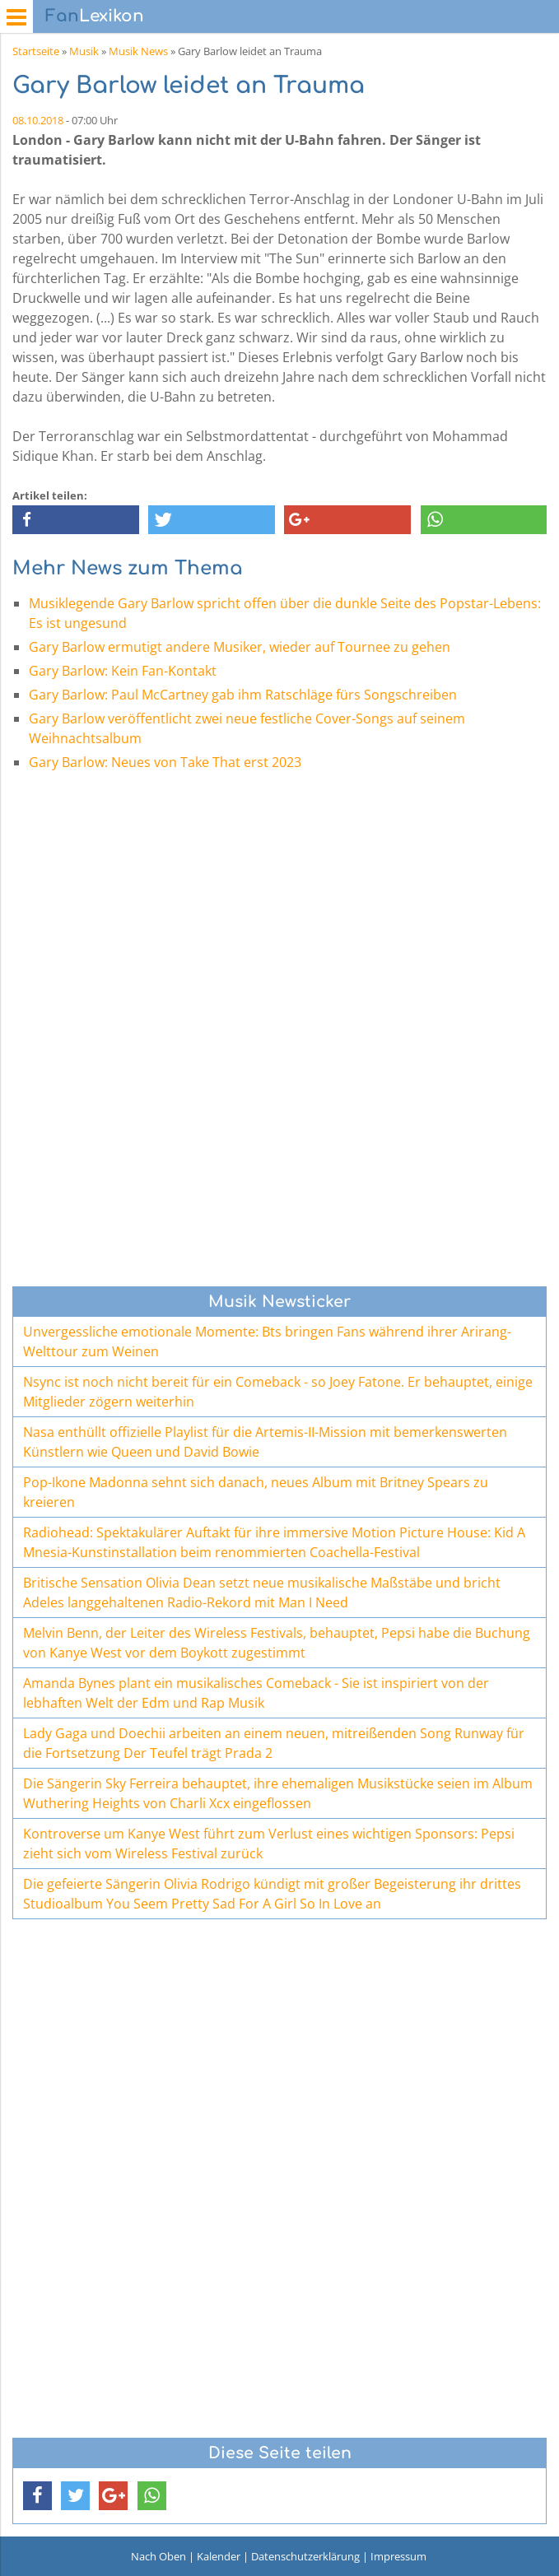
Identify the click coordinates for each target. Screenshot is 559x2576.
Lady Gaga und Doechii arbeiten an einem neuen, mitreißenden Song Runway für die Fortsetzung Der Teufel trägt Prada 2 (273, 1743)
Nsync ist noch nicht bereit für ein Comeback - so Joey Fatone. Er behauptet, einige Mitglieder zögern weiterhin (278, 1392)
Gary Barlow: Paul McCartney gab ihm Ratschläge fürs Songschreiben (243, 695)
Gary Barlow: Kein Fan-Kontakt (123, 671)
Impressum (398, 2556)
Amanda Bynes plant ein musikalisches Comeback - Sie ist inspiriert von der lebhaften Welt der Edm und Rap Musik (256, 1693)
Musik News (138, 51)
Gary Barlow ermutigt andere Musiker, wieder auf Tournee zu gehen (239, 647)
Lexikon (94, 16)
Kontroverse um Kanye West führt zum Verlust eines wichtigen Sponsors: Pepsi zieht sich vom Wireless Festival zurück (269, 1843)
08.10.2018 (37, 120)
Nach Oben (158, 2556)
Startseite (35, 51)
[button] (75, 519)
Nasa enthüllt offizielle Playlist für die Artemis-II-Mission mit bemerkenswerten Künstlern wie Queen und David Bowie (265, 1442)
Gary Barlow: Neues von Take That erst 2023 (165, 762)
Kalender (218, 2556)
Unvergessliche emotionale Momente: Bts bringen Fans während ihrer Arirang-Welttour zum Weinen (267, 1341)
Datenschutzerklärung (305, 2556)
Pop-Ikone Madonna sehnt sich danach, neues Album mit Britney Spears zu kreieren (255, 1492)
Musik (84, 51)
